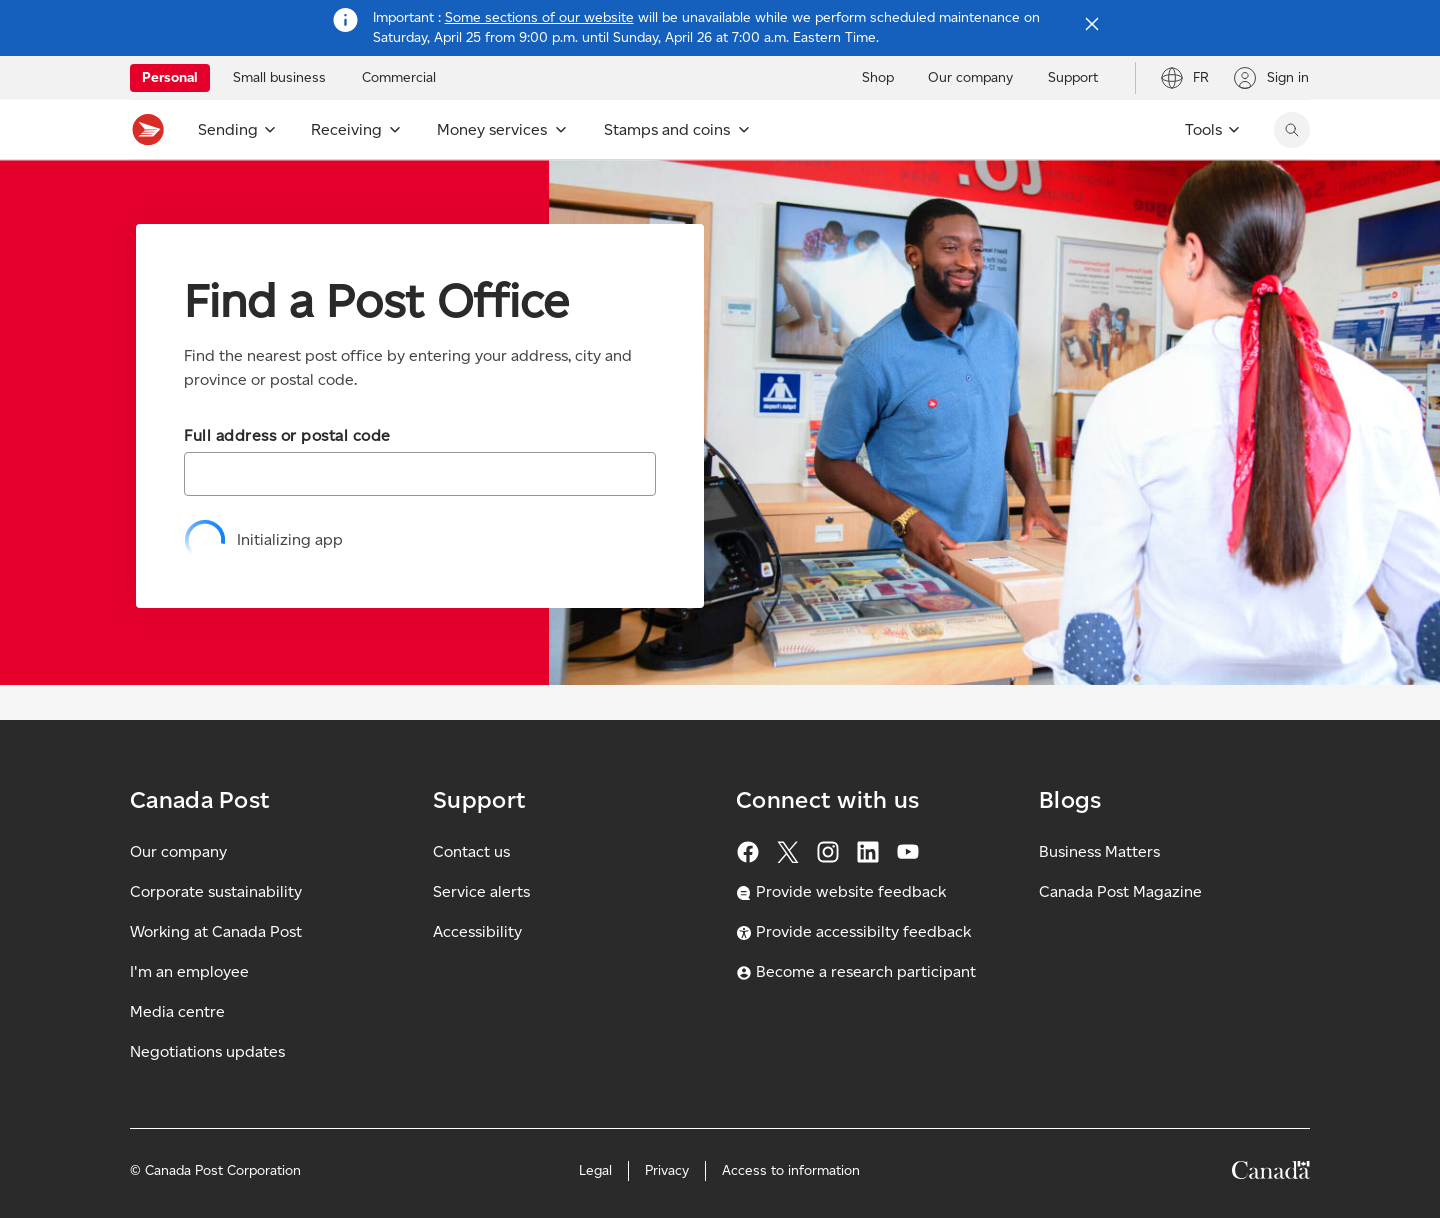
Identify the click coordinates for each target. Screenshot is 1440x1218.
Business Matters (1099, 851)
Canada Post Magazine (1120, 891)
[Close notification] (1092, 24)
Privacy (667, 1170)
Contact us (471, 851)
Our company (178, 851)
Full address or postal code (287, 435)
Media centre (177, 1011)
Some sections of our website (539, 17)
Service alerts (481, 891)
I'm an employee (189, 971)
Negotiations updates (207, 1051)
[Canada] (1271, 1173)
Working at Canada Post (216, 931)
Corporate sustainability (216, 891)
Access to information (791, 1170)
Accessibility (477, 931)
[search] (1292, 130)
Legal (595, 1170)
